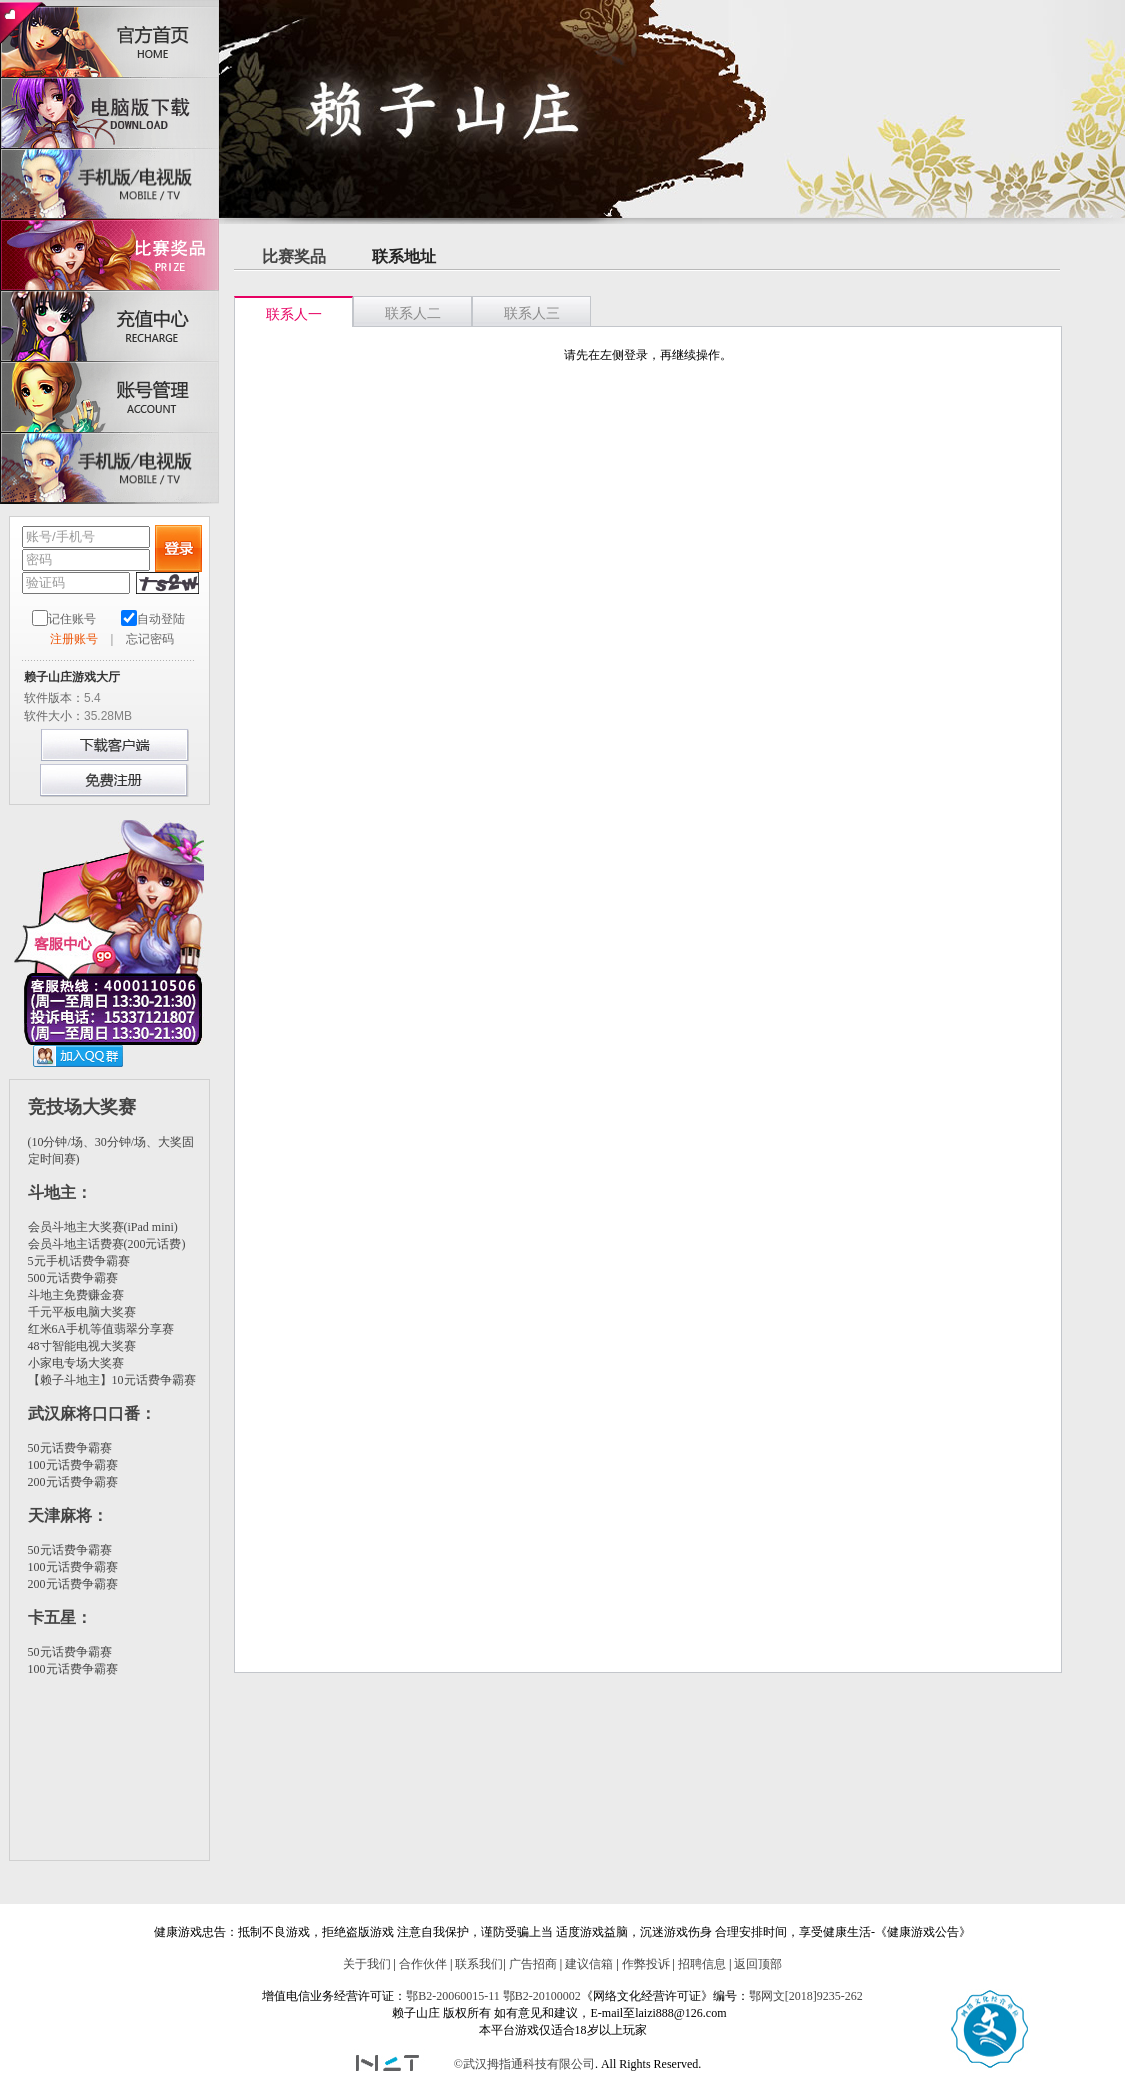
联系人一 (294, 314)
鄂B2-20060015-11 (453, 1996)
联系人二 (413, 313)
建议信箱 (589, 1964)
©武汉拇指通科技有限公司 (524, 2064)
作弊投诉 (646, 1964)
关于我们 (367, 1964)
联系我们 (479, 1964)
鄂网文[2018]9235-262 (806, 1996)
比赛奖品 (294, 256)
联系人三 (532, 313)
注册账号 (74, 639)
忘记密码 (150, 639)
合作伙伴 (423, 1964)
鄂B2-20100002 (542, 1996)
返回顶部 (758, 1964)
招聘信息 (702, 1964)
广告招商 (533, 1964)
